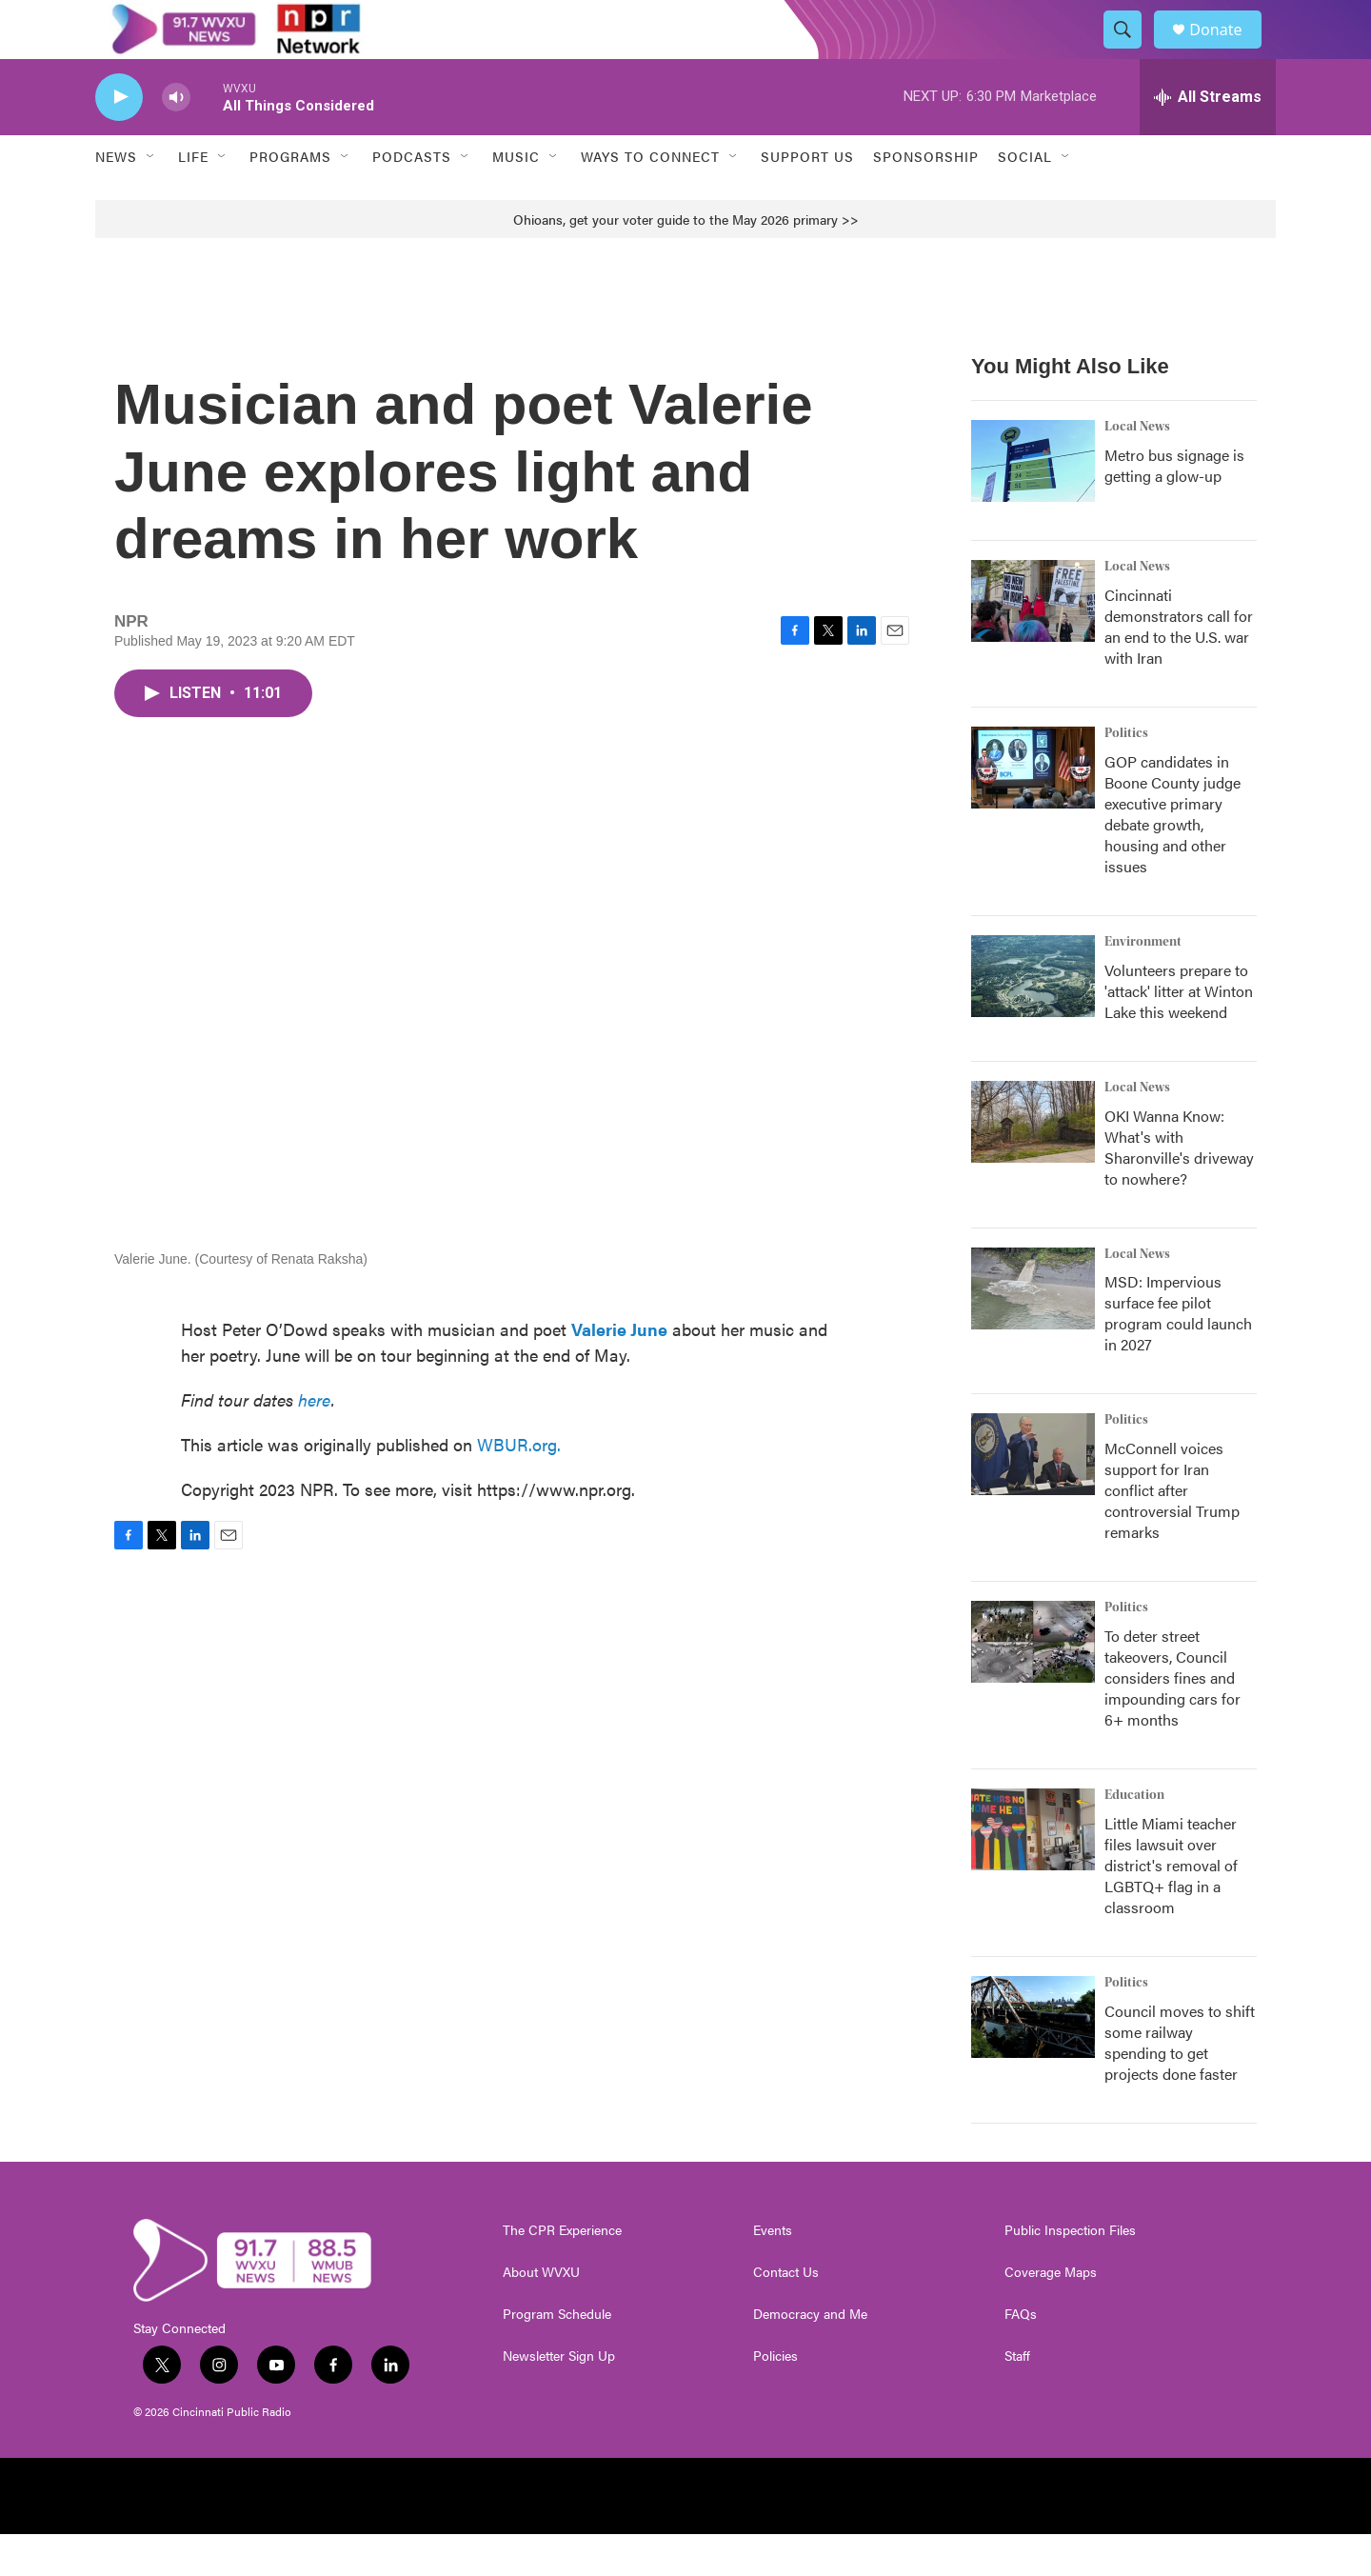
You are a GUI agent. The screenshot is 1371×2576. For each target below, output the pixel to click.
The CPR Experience (562, 2272)
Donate (1227, 50)
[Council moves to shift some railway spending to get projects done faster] (1033, 2059)
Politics (1126, 774)
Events (772, 2272)
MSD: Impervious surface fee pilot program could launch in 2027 (1178, 1354)
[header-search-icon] (1131, 50)
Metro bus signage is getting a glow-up (1174, 506)
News (116, 198)
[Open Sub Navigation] (151, 198)
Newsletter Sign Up (559, 2398)
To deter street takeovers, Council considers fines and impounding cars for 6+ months (1172, 1719)
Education (1134, 1837)
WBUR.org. (519, 1485)
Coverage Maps (1050, 2314)
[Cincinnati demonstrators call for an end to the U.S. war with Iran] (1033, 642)
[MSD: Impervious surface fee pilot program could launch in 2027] (1033, 1329)
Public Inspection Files (1070, 2272)
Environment (1143, 982)
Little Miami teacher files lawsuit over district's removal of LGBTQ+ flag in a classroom (1171, 1907)
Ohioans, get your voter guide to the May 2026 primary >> (686, 260)
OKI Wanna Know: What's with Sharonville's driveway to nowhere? (1179, 1188)
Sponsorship (926, 198)
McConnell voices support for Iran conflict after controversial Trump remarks (1172, 1532)
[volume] (176, 138)
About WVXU (541, 2314)
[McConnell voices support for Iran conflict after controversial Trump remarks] (1033, 1496)
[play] (119, 139)
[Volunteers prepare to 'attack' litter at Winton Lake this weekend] (1033, 1017)
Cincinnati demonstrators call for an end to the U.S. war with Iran (1178, 667)
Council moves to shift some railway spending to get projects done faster (1179, 2084)
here (314, 1440)
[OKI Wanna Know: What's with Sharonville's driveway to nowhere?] (1033, 1163)
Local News (1137, 467)
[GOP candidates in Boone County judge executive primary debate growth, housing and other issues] (1033, 808)
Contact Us (786, 2314)
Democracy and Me (810, 2356)
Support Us (807, 198)
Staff (1017, 2398)
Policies (775, 2398)
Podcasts (411, 198)
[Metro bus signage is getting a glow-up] (1033, 502)
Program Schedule (557, 2356)
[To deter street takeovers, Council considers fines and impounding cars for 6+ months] (1033, 1684)
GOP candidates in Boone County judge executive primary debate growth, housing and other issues (1172, 854)
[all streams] (1208, 138)
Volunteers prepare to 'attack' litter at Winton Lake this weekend (1178, 1032)
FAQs (1020, 2356)
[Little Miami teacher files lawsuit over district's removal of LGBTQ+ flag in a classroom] (1033, 1871)
